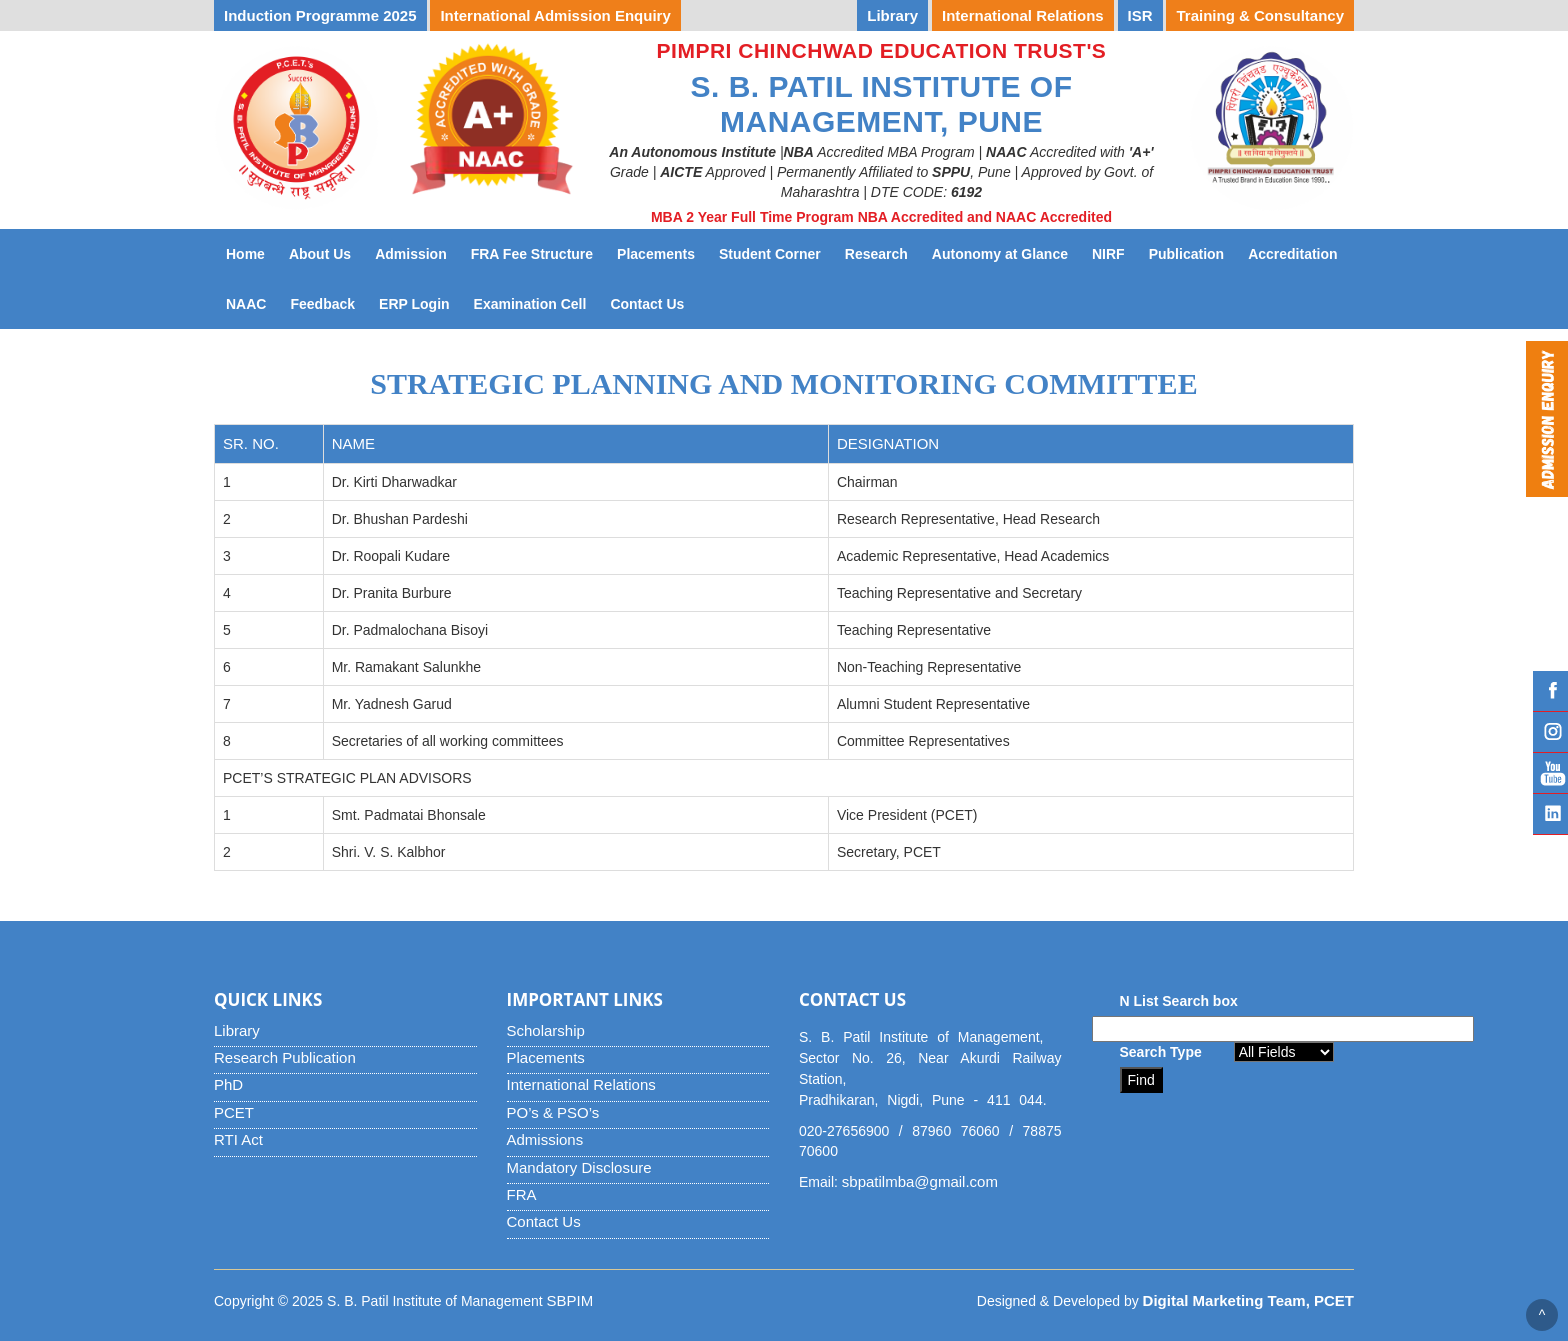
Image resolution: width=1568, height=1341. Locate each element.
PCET (234, 1112)
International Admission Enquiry (555, 15)
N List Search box (1179, 1001)
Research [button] (876, 254)
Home (245, 254)
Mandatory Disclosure (579, 1167)
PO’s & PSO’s (553, 1112)
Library (237, 1030)
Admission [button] (411, 254)
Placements (546, 1057)
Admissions (545, 1139)
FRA (522, 1194)
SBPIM (570, 1300)
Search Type (1161, 1052)
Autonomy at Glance (1006, 252)
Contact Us (653, 302)
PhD (228, 1084)
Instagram (1550, 732)
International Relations (581, 1084)
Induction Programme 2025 (320, 15)
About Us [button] (320, 254)
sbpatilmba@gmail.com (920, 1181)
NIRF (1114, 252)
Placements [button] (656, 254)
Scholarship (546, 1030)
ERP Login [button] (414, 304)
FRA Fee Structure (532, 254)
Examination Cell (536, 302)
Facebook (1550, 691)
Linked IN (1550, 814)
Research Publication (285, 1057)
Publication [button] (1186, 254)
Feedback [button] (322, 304)
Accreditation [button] (1292, 254)
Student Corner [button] (770, 254)
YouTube (1550, 773)
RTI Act (238, 1139)
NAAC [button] (246, 304)
